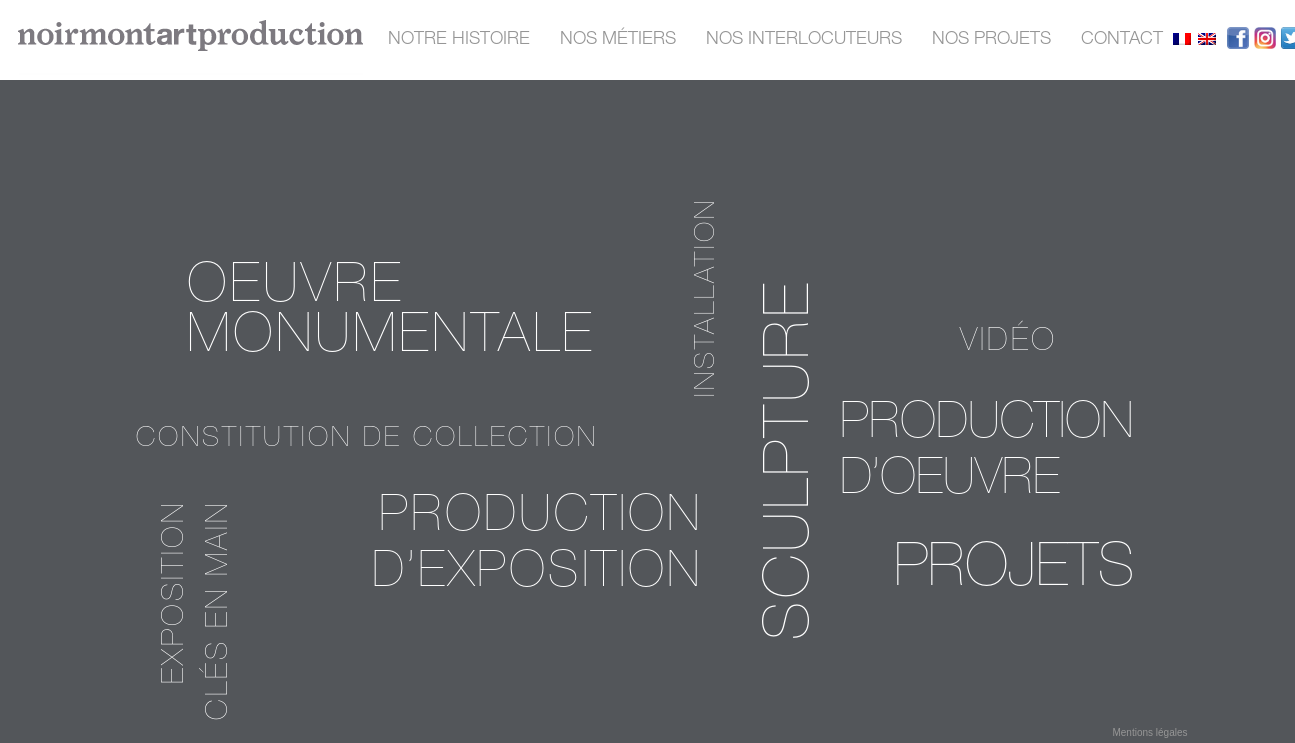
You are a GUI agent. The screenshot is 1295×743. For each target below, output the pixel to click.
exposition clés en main (199, 610)
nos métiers (618, 40)
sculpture (794, 460)
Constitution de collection (367, 440)
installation (708, 297)
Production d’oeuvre (986, 454)
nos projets (991, 40)
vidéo (1008, 343)
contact (1122, 40)
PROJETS (1014, 572)
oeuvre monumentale (391, 314)
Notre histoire (459, 40)
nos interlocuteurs (804, 40)
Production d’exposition (537, 547)
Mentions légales (1149, 732)
